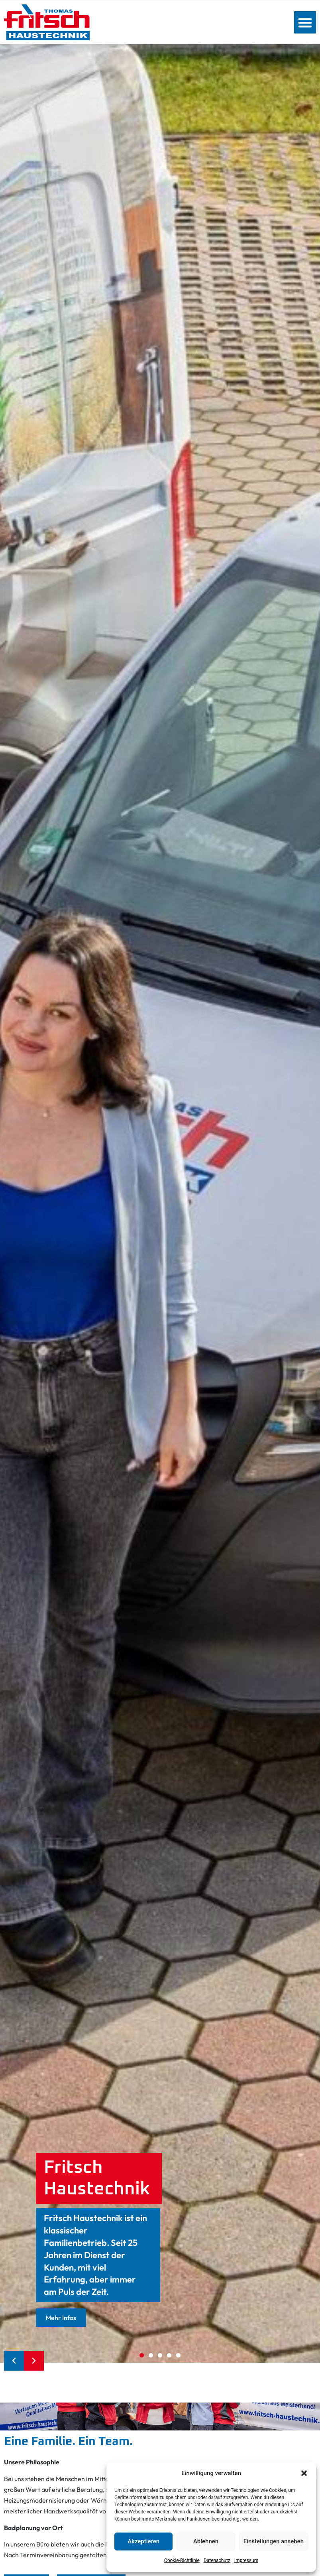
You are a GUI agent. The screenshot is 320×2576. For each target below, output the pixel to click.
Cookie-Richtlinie (182, 2560)
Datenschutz (217, 2560)
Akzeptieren (143, 2541)
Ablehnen (205, 2541)
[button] (304, 2473)
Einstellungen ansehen (273, 2541)
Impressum (246, 2560)
